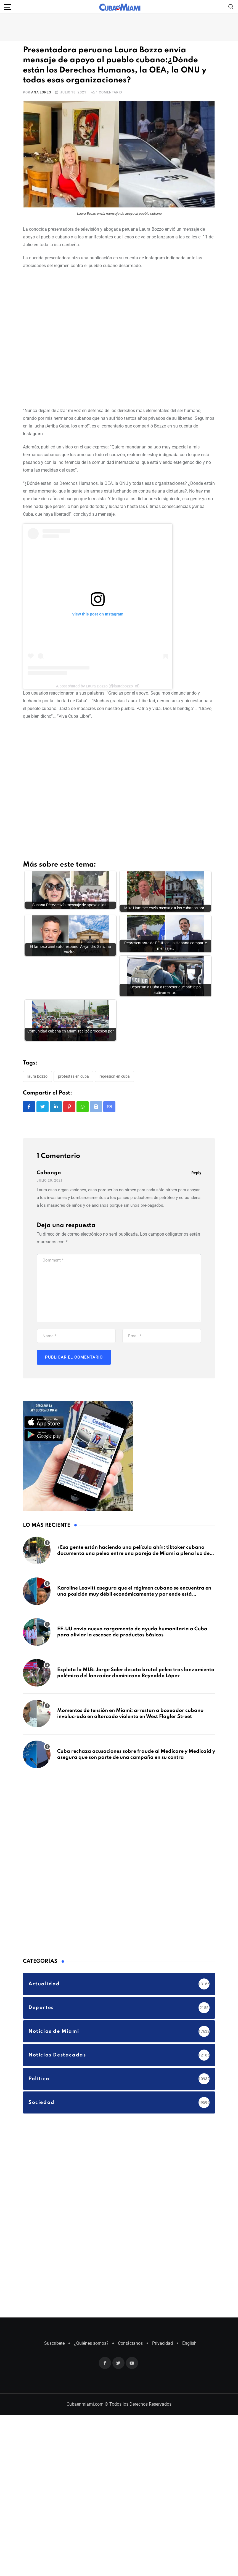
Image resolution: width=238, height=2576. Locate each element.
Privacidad (162, 2304)
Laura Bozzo (37, 1037)
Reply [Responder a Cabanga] (196, 1133)
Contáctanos (130, 2304)
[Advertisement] (80, 337)
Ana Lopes (41, 92)
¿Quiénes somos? (91, 2304)
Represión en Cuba (114, 1037)
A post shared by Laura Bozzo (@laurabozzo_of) (97, 686)
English (189, 2304)
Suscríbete (54, 2304)
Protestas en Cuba (73, 1037)
